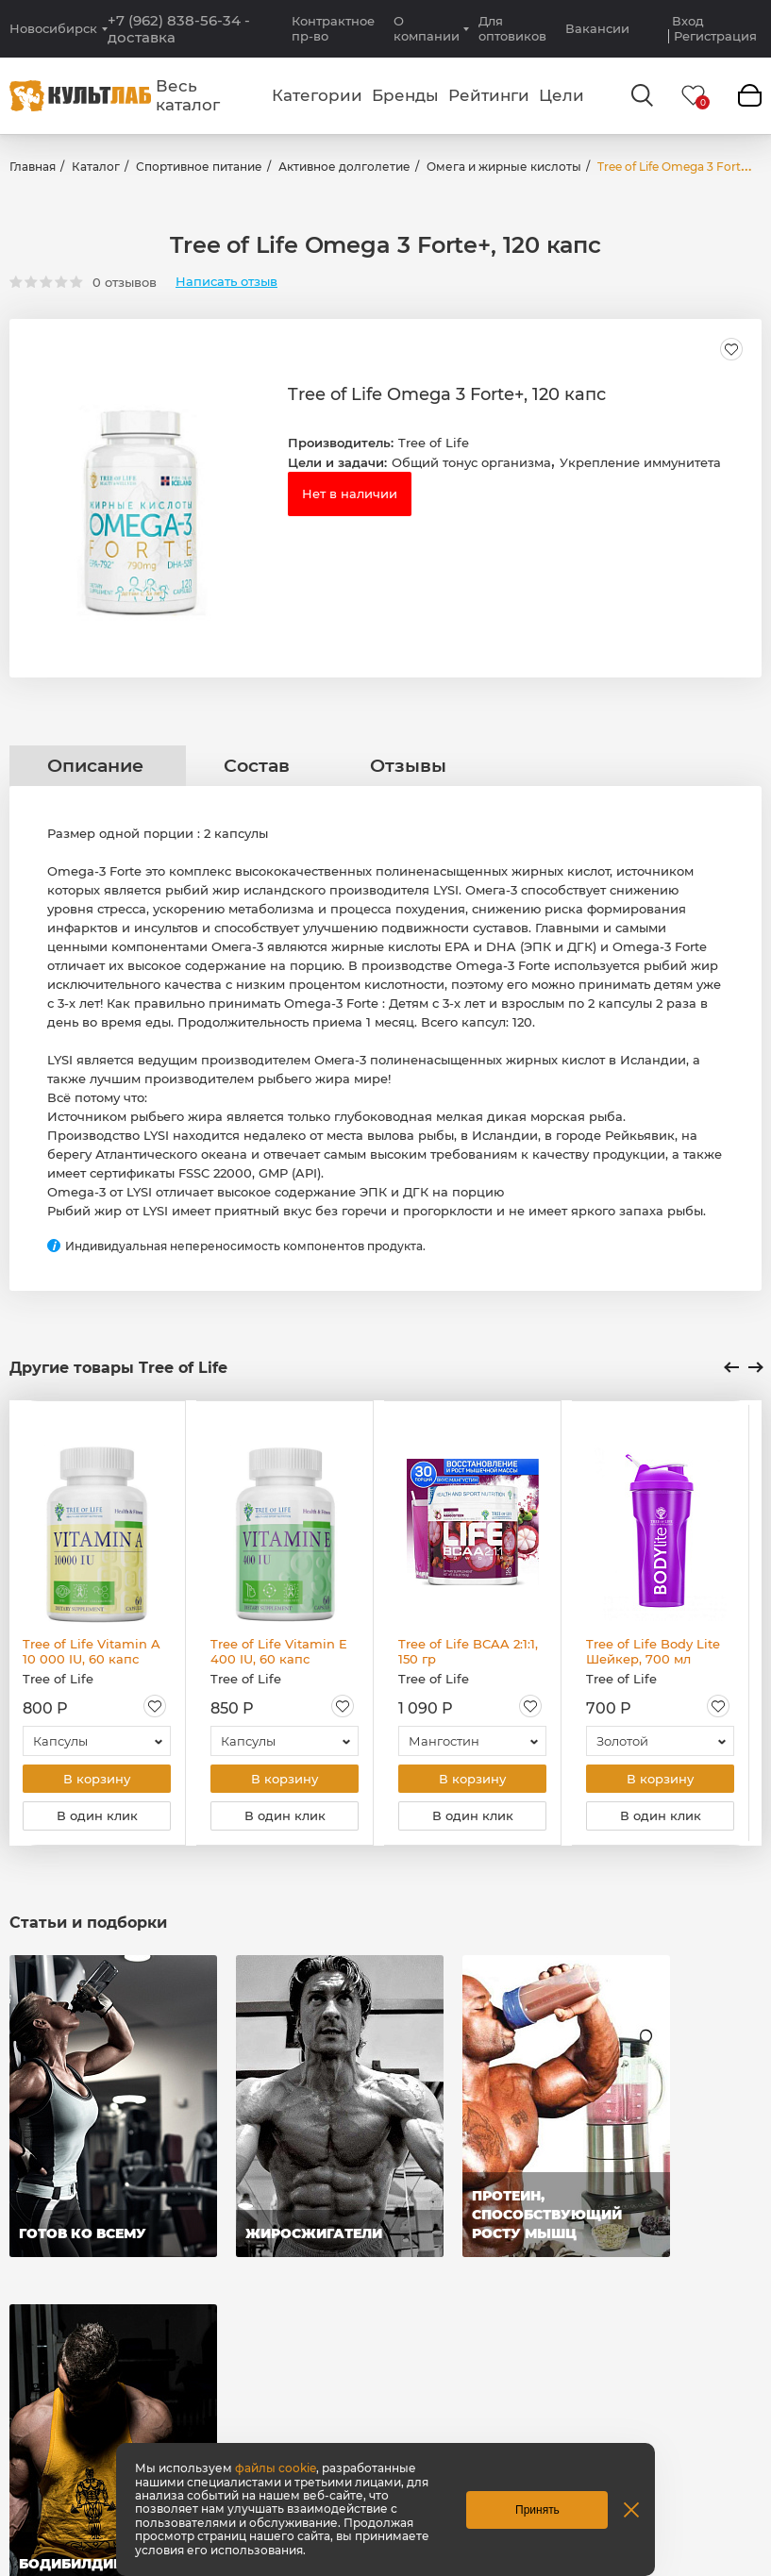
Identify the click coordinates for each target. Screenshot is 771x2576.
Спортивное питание (199, 166)
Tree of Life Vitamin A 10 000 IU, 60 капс (91, 1651)
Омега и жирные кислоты (504, 166)
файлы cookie (275, 2468)
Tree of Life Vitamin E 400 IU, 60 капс (278, 1651)
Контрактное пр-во (333, 28)
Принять (537, 2510)
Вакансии (597, 28)
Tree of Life (433, 442)
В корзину (96, 1779)
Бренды (405, 95)
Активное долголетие (344, 166)
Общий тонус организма (471, 462)
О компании (427, 28)
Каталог (96, 166)
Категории (317, 95)
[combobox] (97, 1741)
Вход (688, 21)
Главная (32, 166)
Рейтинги (488, 95)
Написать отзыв (226, 282)
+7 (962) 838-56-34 (179, 29)
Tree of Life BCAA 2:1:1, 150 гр (468, 1651)
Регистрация (715, 36)
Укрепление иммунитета (640, 462)
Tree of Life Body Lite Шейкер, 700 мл (653, 1651)
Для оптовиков (512, 28)
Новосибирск (53, 29)
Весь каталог (188, 95)
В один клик (97, 1818)
